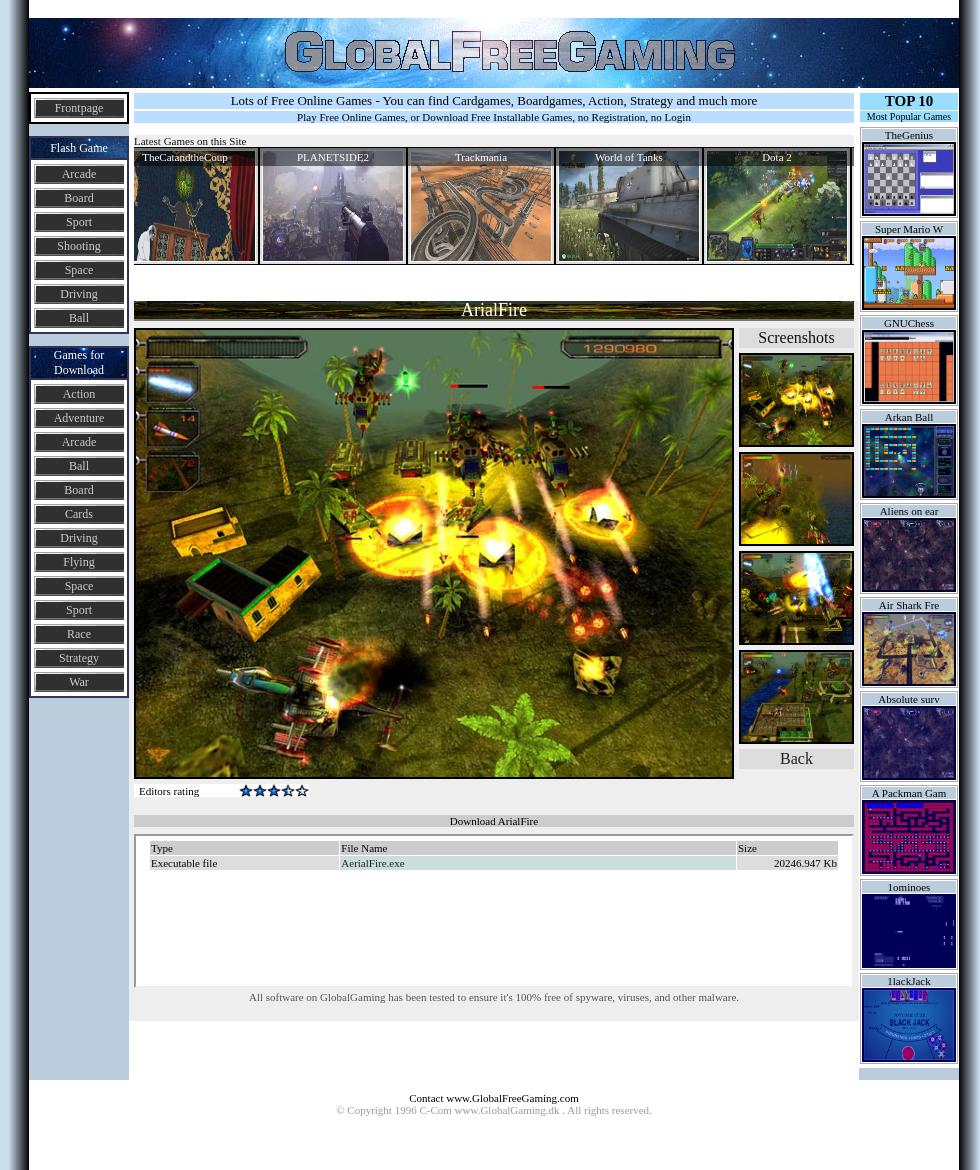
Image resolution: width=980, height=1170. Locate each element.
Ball (79, 318)
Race (79, 634)
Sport (79, 222)
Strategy (79, 658)
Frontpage (79, 108)
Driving (78, 294)
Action (79, 394)
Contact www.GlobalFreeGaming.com (493, 1098)
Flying (78, 562)
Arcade (79, 174)
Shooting (78, 246)
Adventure (79, 418)
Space (79, 270)
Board (78, 198)
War (79, 682)
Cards (79, 514)
